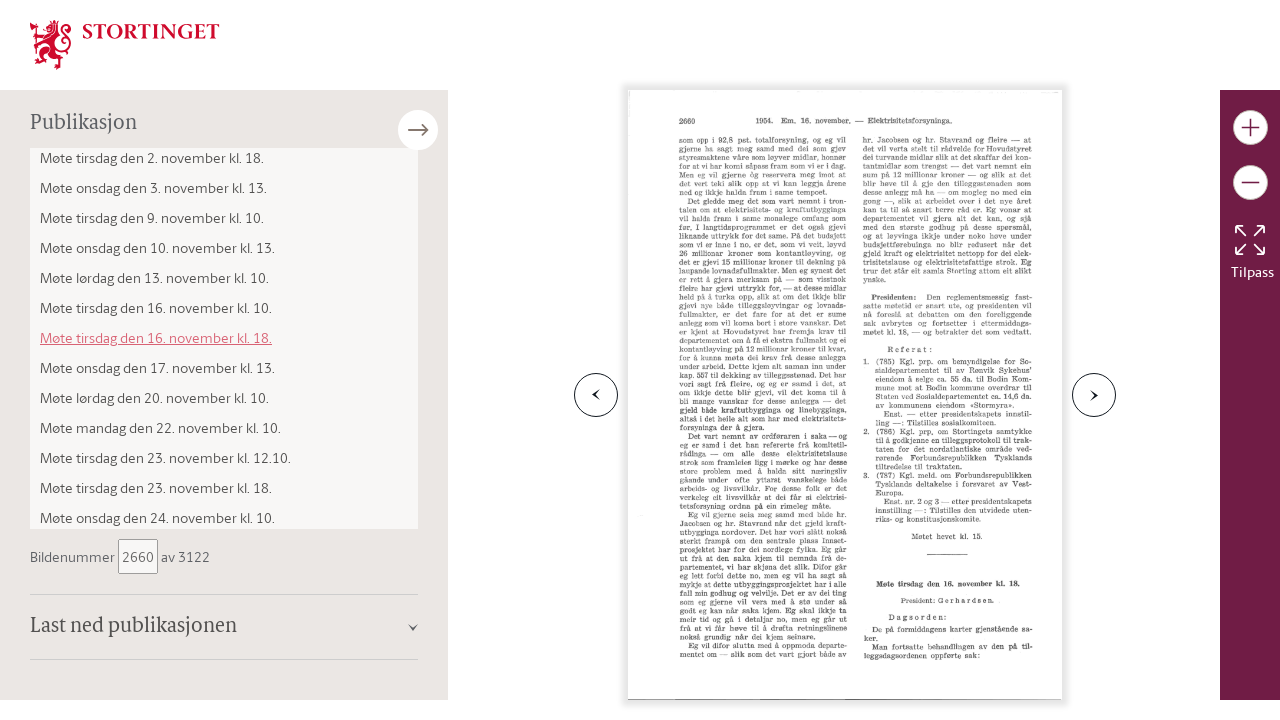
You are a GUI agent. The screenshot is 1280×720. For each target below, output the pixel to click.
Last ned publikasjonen (133, 627)
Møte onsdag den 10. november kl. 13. (157, 247)
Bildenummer (74, 556)
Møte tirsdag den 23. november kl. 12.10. (165, 457)
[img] (125, 43)
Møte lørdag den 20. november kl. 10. (154, 397)
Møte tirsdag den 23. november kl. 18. (156, 487)
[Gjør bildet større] (1250, 127)
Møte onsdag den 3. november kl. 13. (153, 187)
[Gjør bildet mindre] (1250, 182)
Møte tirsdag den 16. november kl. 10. (156, 307)
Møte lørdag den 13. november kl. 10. (154, 277)
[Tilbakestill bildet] (1250, 240)
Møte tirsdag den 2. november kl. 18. (152, 157)
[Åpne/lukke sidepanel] (448, 130)
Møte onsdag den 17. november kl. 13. (157, 367)
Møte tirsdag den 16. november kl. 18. (156, 337)
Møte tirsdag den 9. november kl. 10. (152, 217)
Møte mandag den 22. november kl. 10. (160, 427)
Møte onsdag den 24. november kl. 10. (157, 517)
